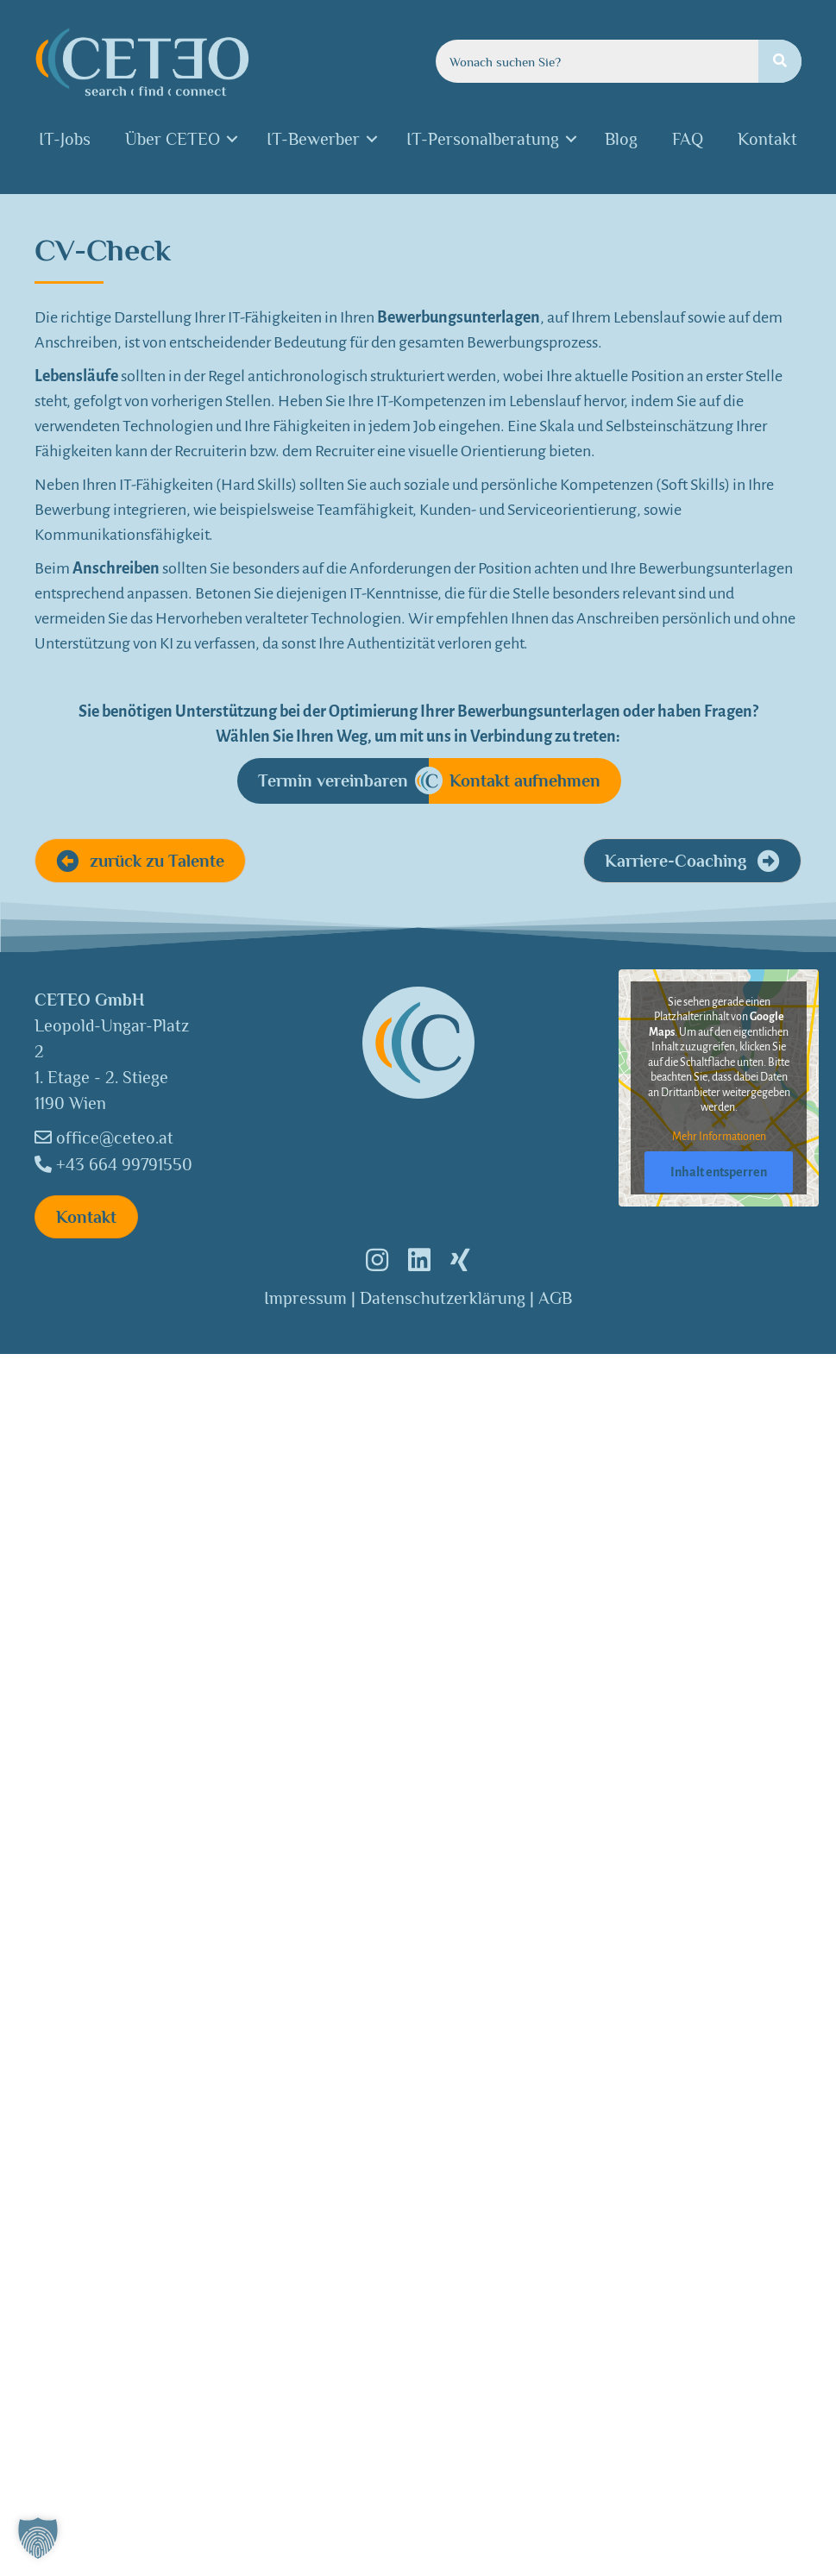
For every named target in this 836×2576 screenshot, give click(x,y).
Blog (621, 138)
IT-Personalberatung (482, 138)
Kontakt (767, 138)
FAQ (687, 138)
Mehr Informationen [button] (718, 1137)
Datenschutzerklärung (442, 1297)
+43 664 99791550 (113, 1164)
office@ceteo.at (104, 1137)
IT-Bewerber (313, 138)
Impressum (305, 1297)
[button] (140, 860)
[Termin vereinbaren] (333, 781)
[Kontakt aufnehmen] (525, 781)
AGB (555, 1297)
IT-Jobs (65, 138)
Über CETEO (172, 138)
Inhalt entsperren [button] (718, 1172)
